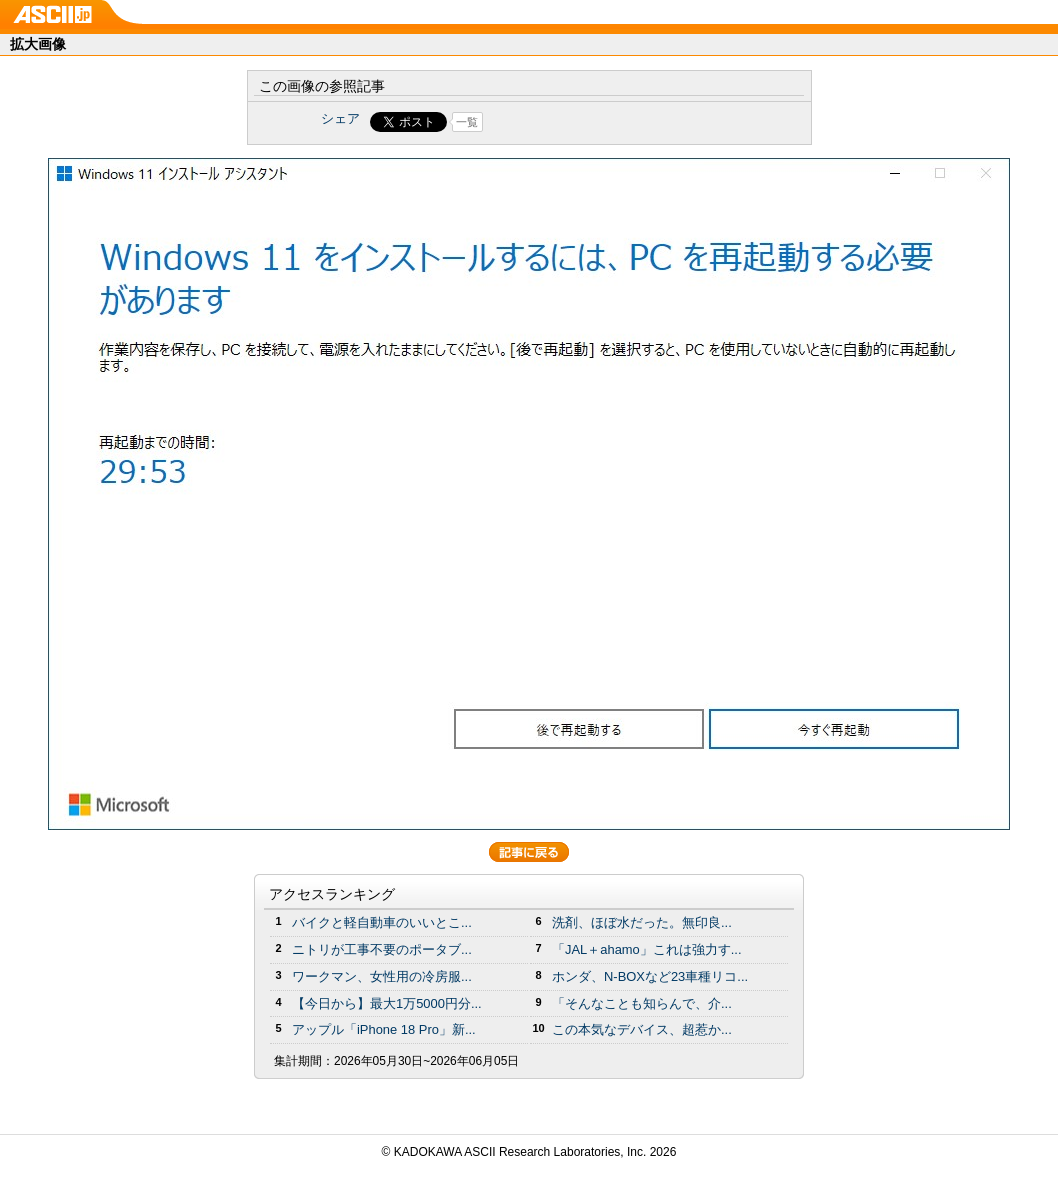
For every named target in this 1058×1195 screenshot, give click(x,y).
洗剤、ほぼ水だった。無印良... (642, 922)
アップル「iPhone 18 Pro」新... (384, 1029)
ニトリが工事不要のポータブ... (382, 949)
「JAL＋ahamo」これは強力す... (647, 949)
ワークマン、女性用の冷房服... (382, 976)
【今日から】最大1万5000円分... (387, 1003)
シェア (340, 118)
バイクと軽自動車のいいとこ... (382, 922)
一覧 (467, 122)
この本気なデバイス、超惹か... (642, 1029)
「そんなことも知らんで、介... (642, 1003)
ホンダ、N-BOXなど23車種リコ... (650, 976)
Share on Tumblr (603, 122)
